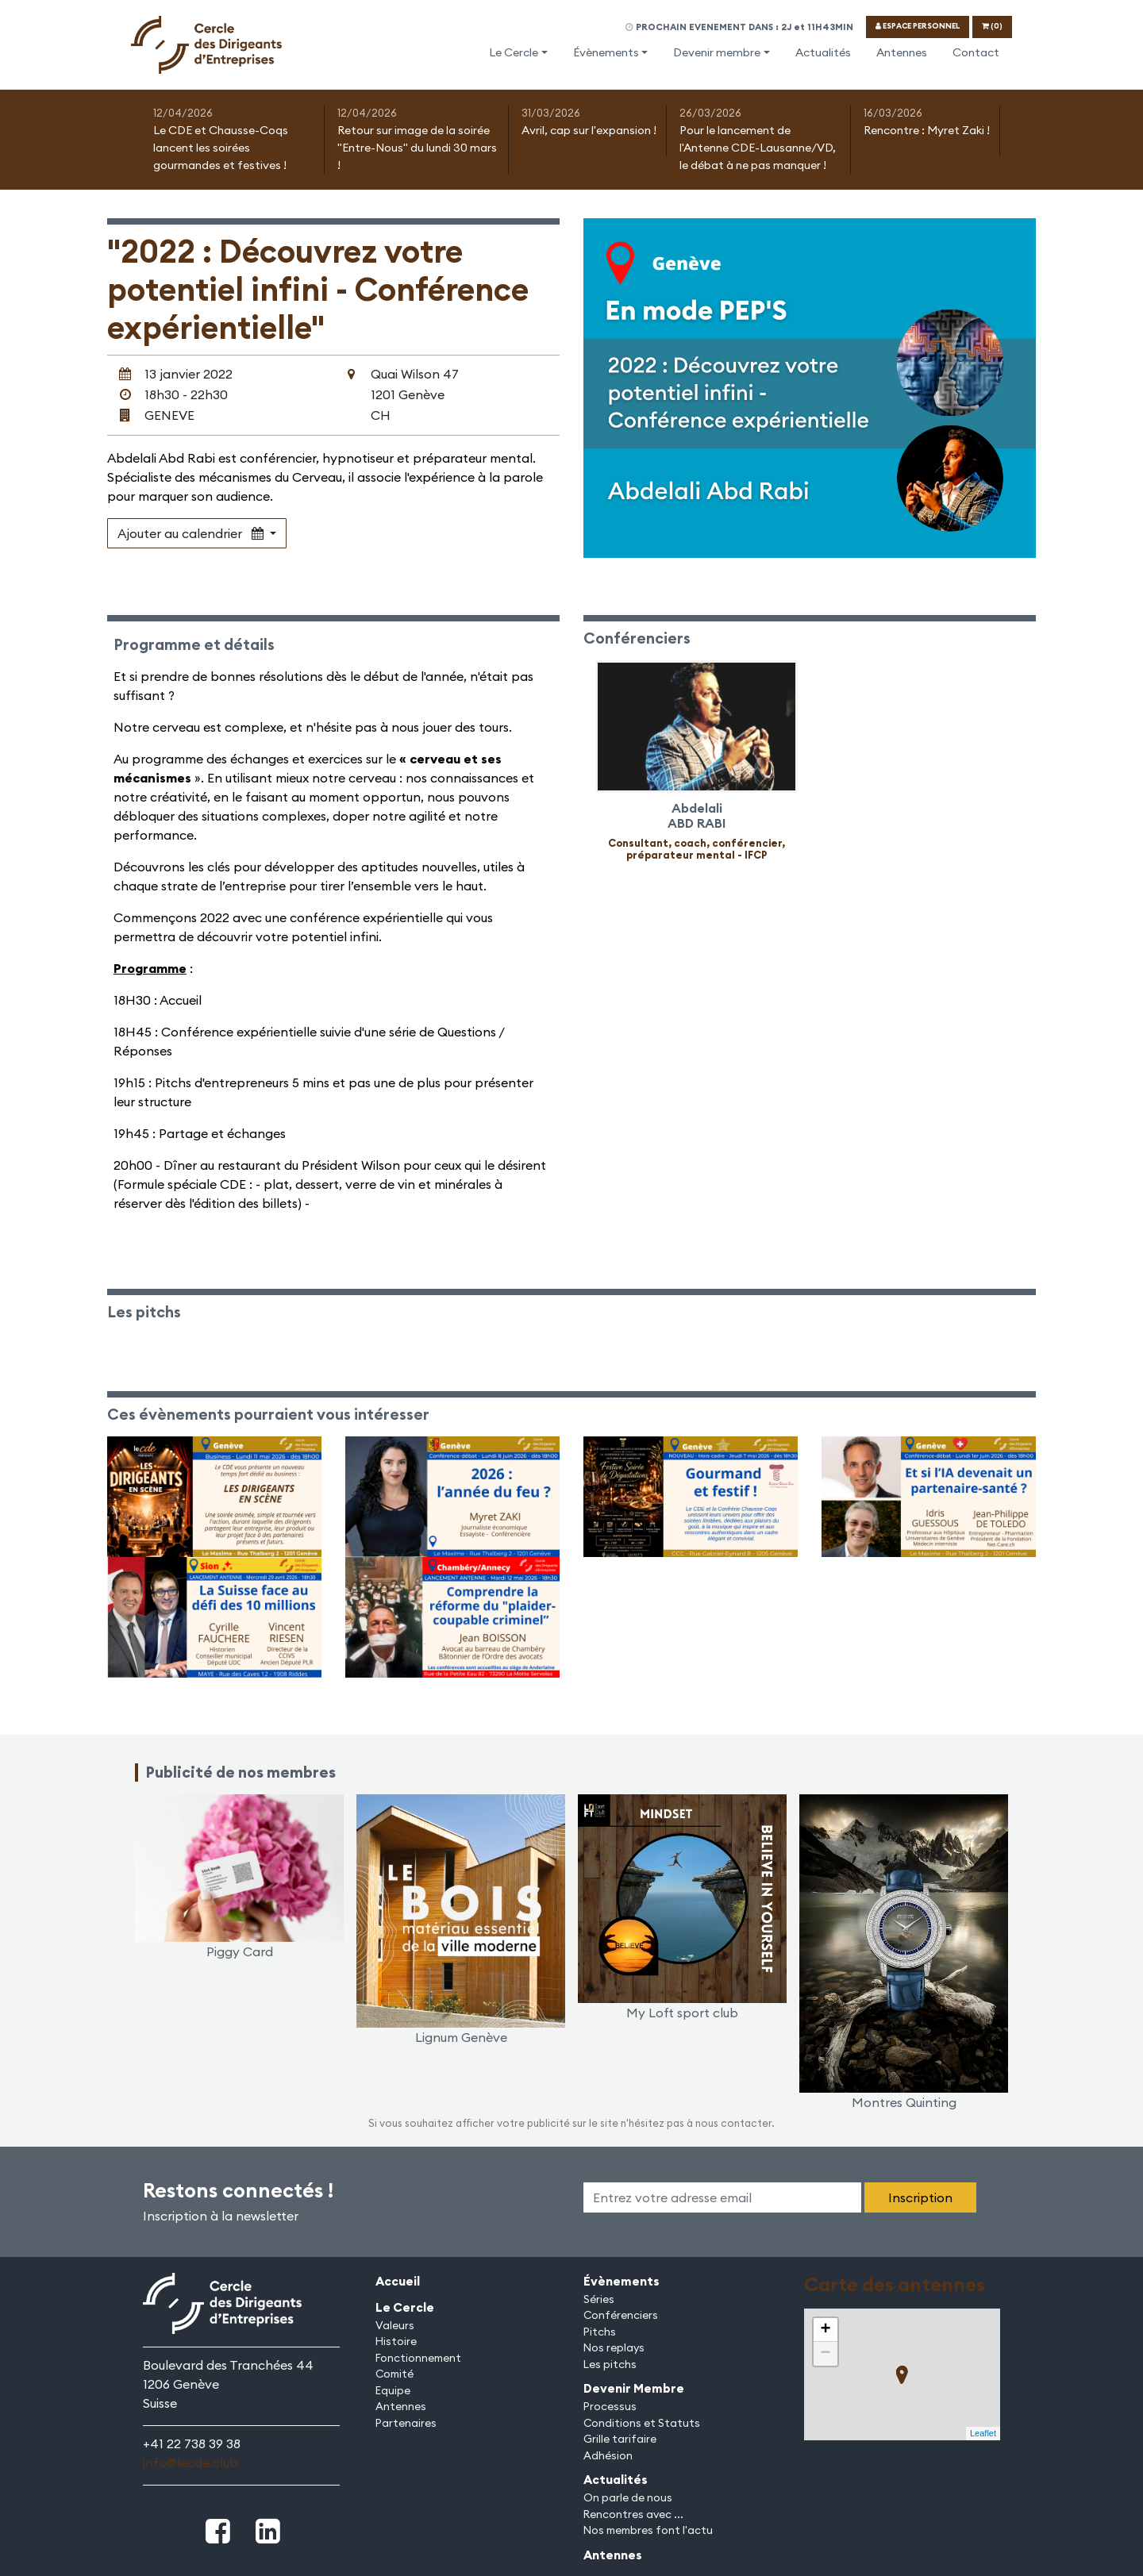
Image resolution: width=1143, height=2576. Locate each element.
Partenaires (406, 2423)
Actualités (823, 52)
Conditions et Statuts (641, 2423)
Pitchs (599, 2331)
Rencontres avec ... (633, 2514)
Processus (610, 2406)
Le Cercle (513, 52)
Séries (598, 2299)
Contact (975, 52)
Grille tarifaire (619, 2439)
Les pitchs (610, 2364)
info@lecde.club (190, 2462)
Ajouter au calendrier (192, 533)
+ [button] (825, 2330)
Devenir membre (716, 52)
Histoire (396, 2341)
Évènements (606, 52)
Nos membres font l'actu (648, 2530)
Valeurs (394, 2325)
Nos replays (614, 2347)
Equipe (392, 2390)
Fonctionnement (418, 2358)
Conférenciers (620, 2315)
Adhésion (608, 2455)
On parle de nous (627, 2497)
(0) (992, 26)
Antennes (901, 52)
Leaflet (983, 2433)
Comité (394, 2373)
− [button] (825, 2354)
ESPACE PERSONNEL (918, 26)
